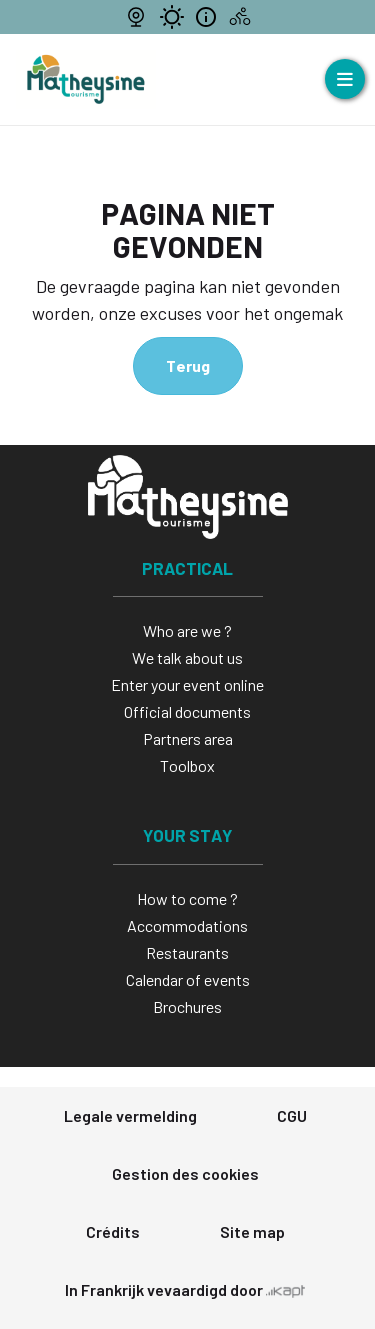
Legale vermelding (130, 1115)
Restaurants (187, 952)
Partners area (188, 738)
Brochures (187, 1006)
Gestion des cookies (185, 1173)
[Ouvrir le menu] (345, 79)
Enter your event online (187, 684)
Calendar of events (188, 979)
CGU (292, 1115)
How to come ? (187, 898)
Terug (188, 365)
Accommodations (187, 925)
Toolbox (187, 765)
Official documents (187, 711)
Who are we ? (187, 630)
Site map (252, 1231)
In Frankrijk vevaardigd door (185, 1289)
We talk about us (187, 657)
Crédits (113, 1231)
